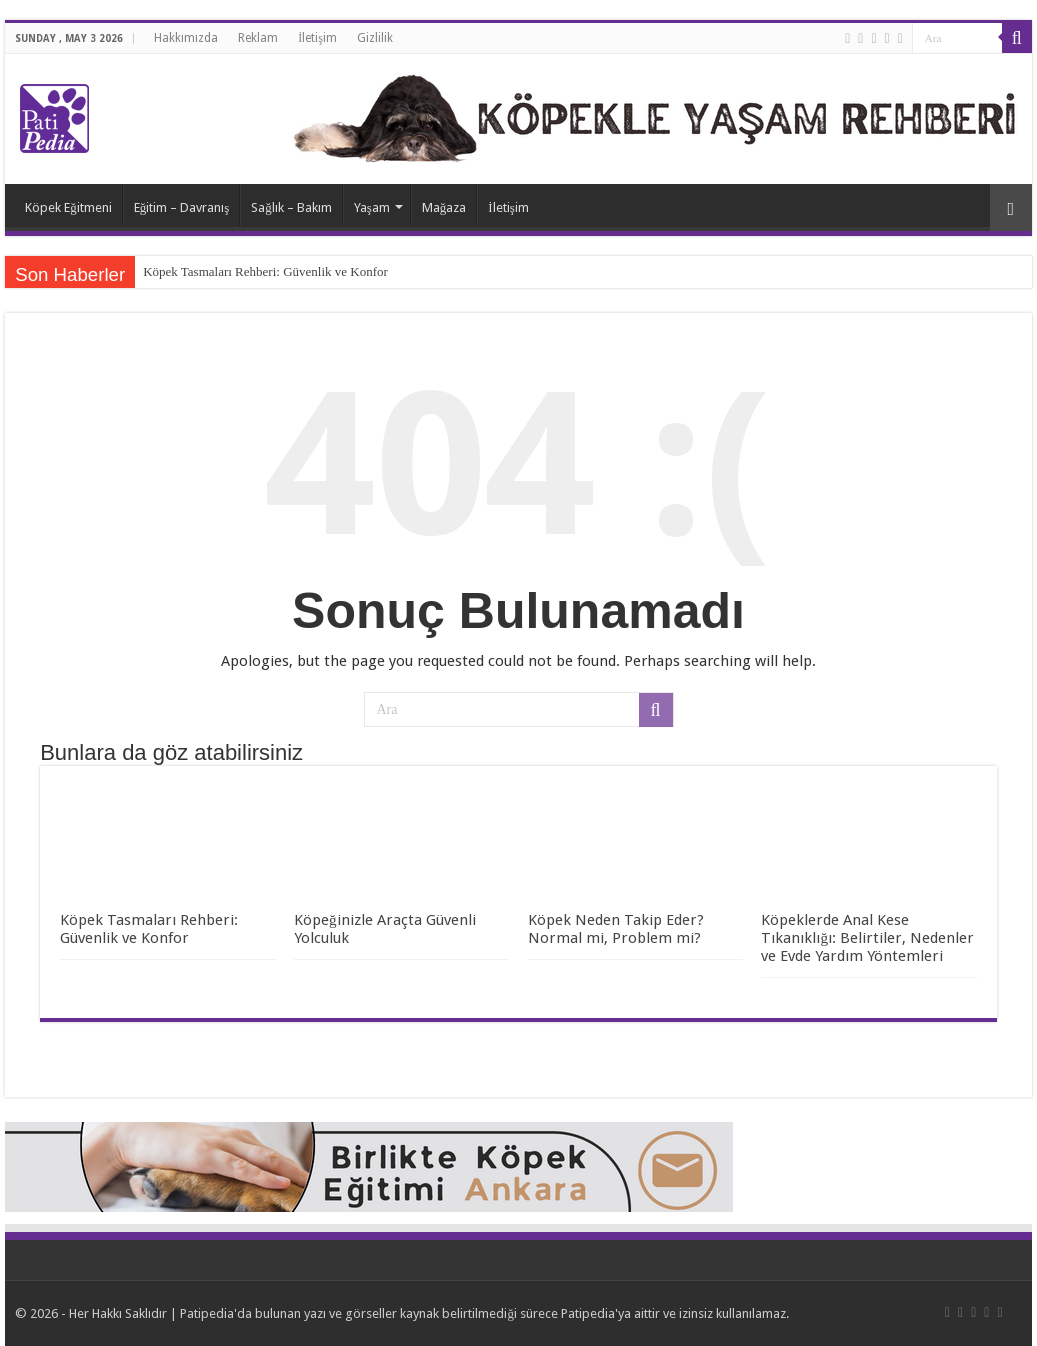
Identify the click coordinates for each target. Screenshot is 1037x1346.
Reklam (258, 38)
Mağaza (444, 207)
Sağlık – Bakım (291, 207)
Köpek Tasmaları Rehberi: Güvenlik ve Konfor (265, 271)
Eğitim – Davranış (182, 207)
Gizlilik (375, 38)
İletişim (317, 38)
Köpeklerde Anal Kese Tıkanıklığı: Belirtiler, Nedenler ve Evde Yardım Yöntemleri (867, 938)
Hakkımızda (186, 38)
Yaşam (372, 207)
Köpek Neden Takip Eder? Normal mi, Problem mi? (616, 929)
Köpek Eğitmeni (68, 207)
